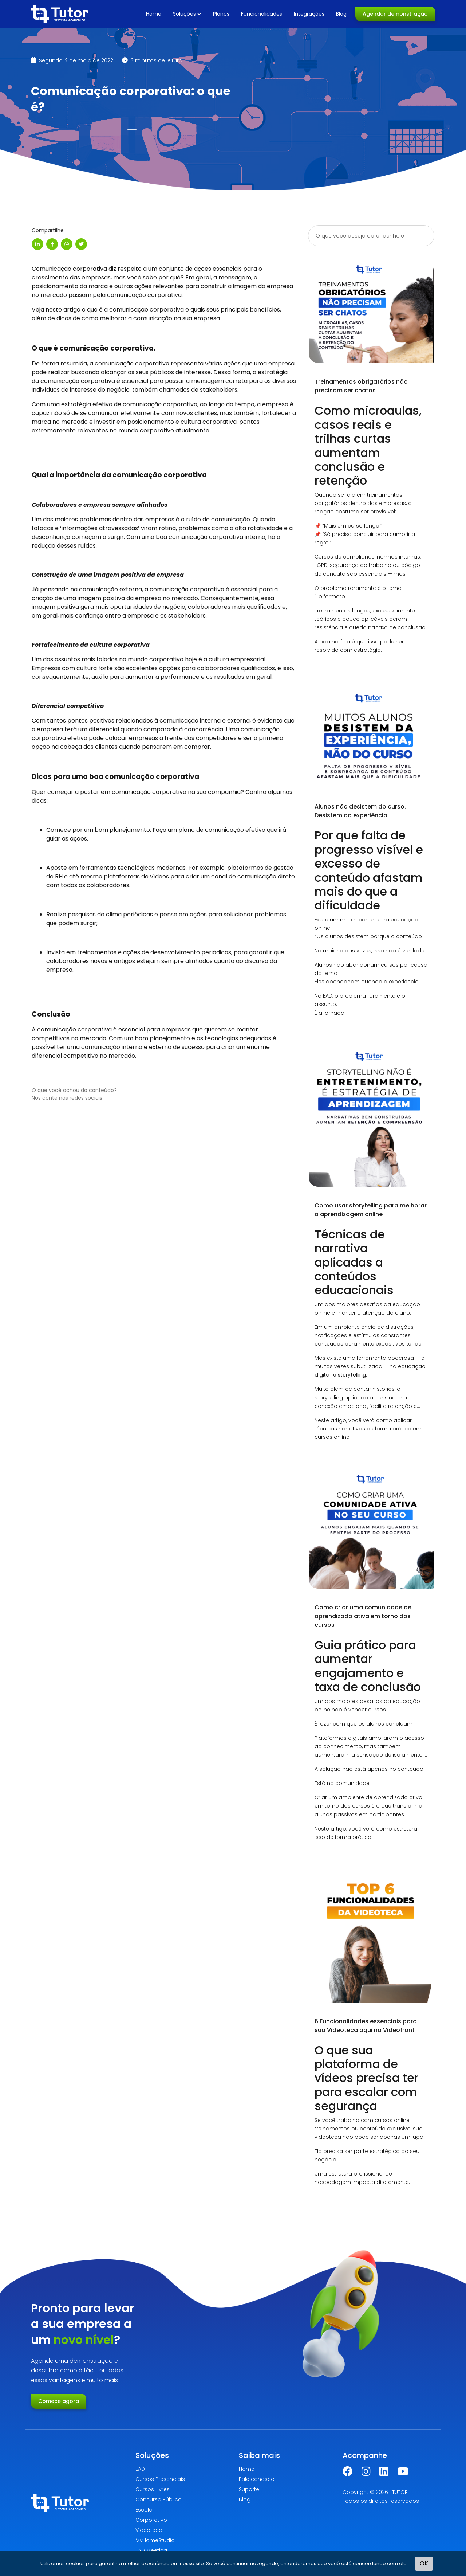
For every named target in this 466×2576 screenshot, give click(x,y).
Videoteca (148, 2530)
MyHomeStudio (155, 2540)
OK (424, 2563)
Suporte (249, 2489)
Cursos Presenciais (160, 2479)
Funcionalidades (261, 13)
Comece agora (58, 2401)
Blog (341, 13)
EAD (140, 2469)
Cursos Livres (152, 2489)
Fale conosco (257, 2479)
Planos (221, 13)
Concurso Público (158, 2499)
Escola (144, 2509)
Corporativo (151, 2520)
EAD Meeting (151, 2550)
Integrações (309, 13)
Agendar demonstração (395, 13)
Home (153, 13)
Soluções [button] (187, 14)
